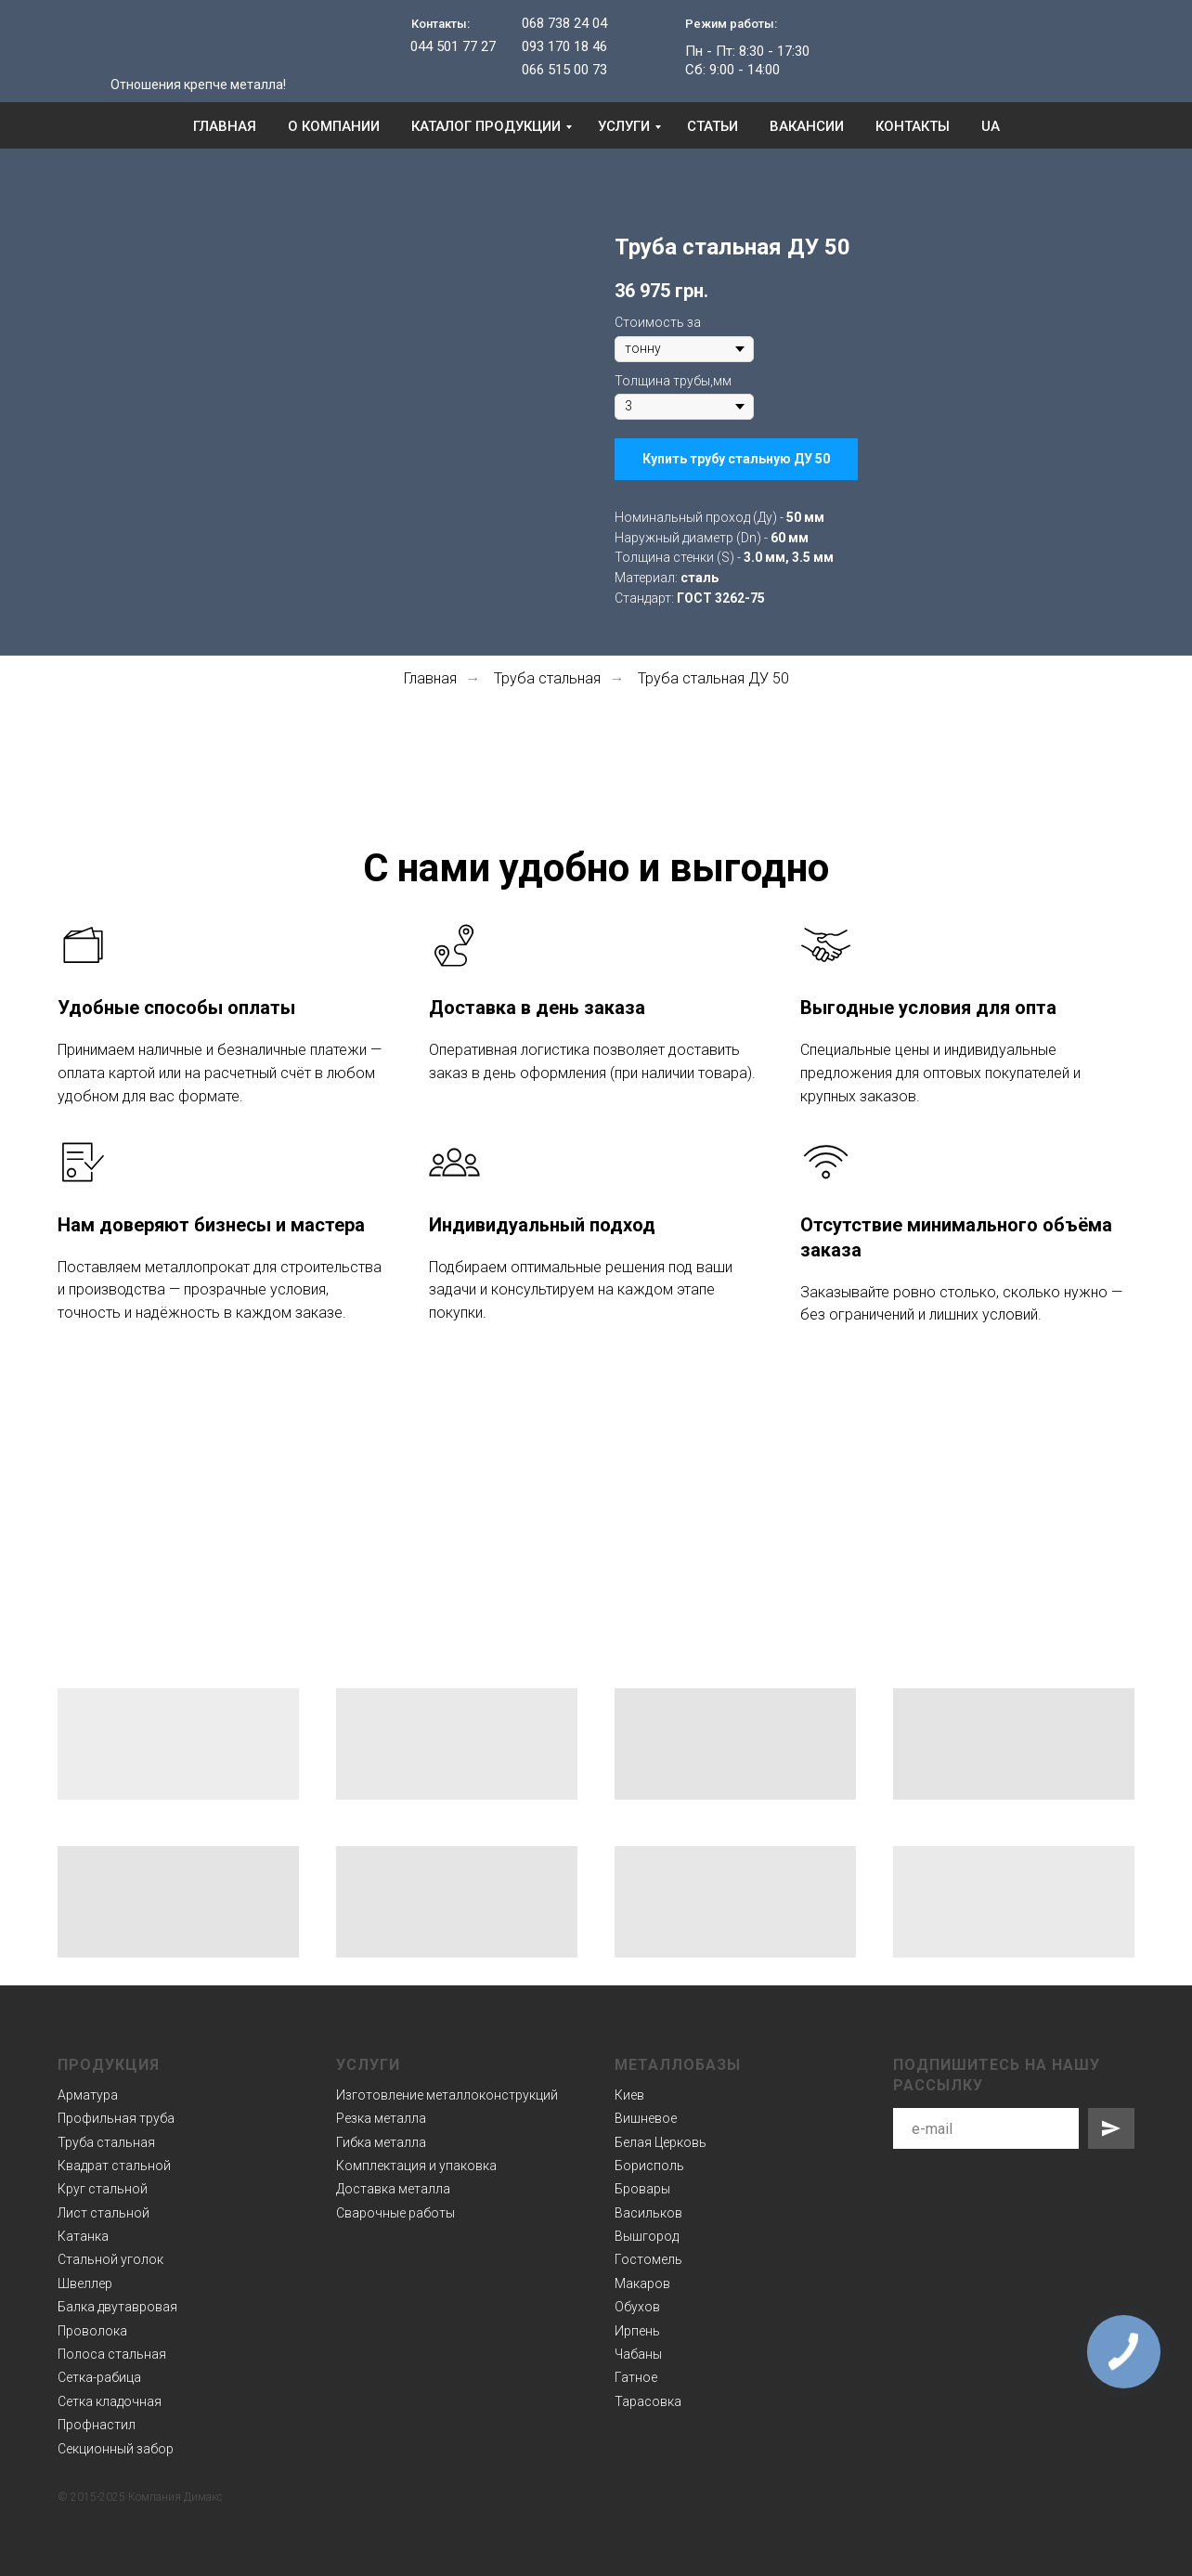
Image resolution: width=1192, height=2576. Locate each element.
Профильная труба (116, 2118)
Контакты (912, 126)
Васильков (648, 2212)
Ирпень (637, 2330)
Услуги (624, 126)
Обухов (637, 2306)
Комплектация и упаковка (416, 2165)
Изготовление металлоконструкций (447, 2095)
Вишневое (646, 2118)
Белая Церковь (660, 2142)
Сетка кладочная (110, 2401)
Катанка (83, 2236)
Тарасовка (648, 2401)
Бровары (642, 2188)
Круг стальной (103, 2188)
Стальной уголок (110, 2259)
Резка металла (381, 2118)
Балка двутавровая (117, 2306)
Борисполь (649, 2165)
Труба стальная (547, 678)
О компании (334, 126)
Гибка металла (381, 2142)
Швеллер (85, 2283)
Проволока (92, 2330)
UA (990, 126)
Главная (224, 126)
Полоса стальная (112, 2354)
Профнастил (97, 2424)
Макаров (642, 2283)
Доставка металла (393, 2188)
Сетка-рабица (99, 2377)
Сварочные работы (395, 2212)
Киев (629, 2095)
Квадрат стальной (114, 2165)
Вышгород (647, 2236)
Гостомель (648, 2259)
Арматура (88, 2095)
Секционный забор (116, 2448)
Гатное (636, 2377)
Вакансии (807, 126)
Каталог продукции (486, 126)
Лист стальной (103, 2212)
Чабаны (638, 2354)
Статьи (712, 126)
